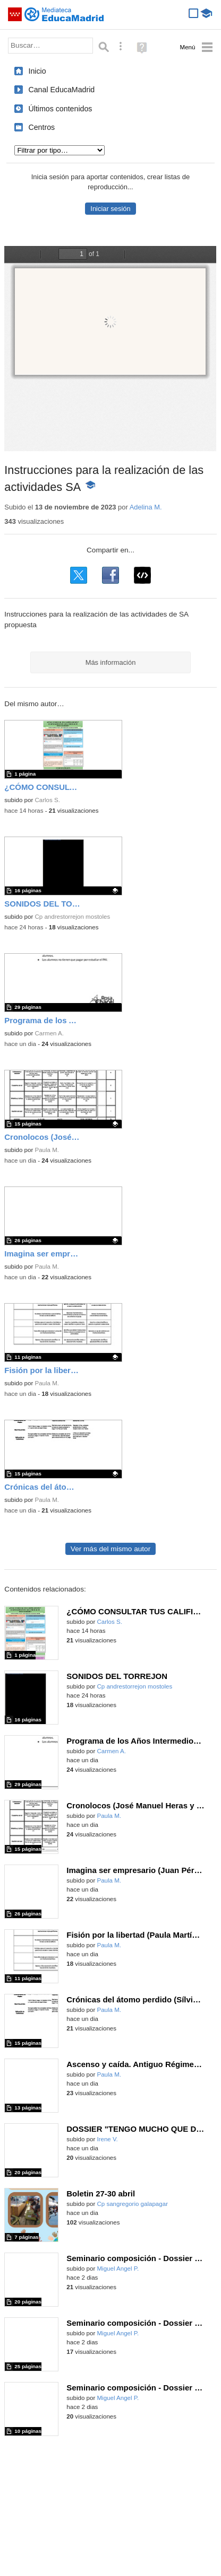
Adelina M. (146, 507)
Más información (111, 662)
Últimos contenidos (60, 108)
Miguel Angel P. (118, 2268)
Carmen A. (49, 1033)
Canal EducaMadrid (61, 89)
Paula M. (47, 1150)
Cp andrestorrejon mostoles (72, 916)
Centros (41, 127)
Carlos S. (47, 800)
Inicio (37, 71)
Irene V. (107, 2139)
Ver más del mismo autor (110, 1549)
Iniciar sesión (110, 209)
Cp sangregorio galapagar (132, 2204)
